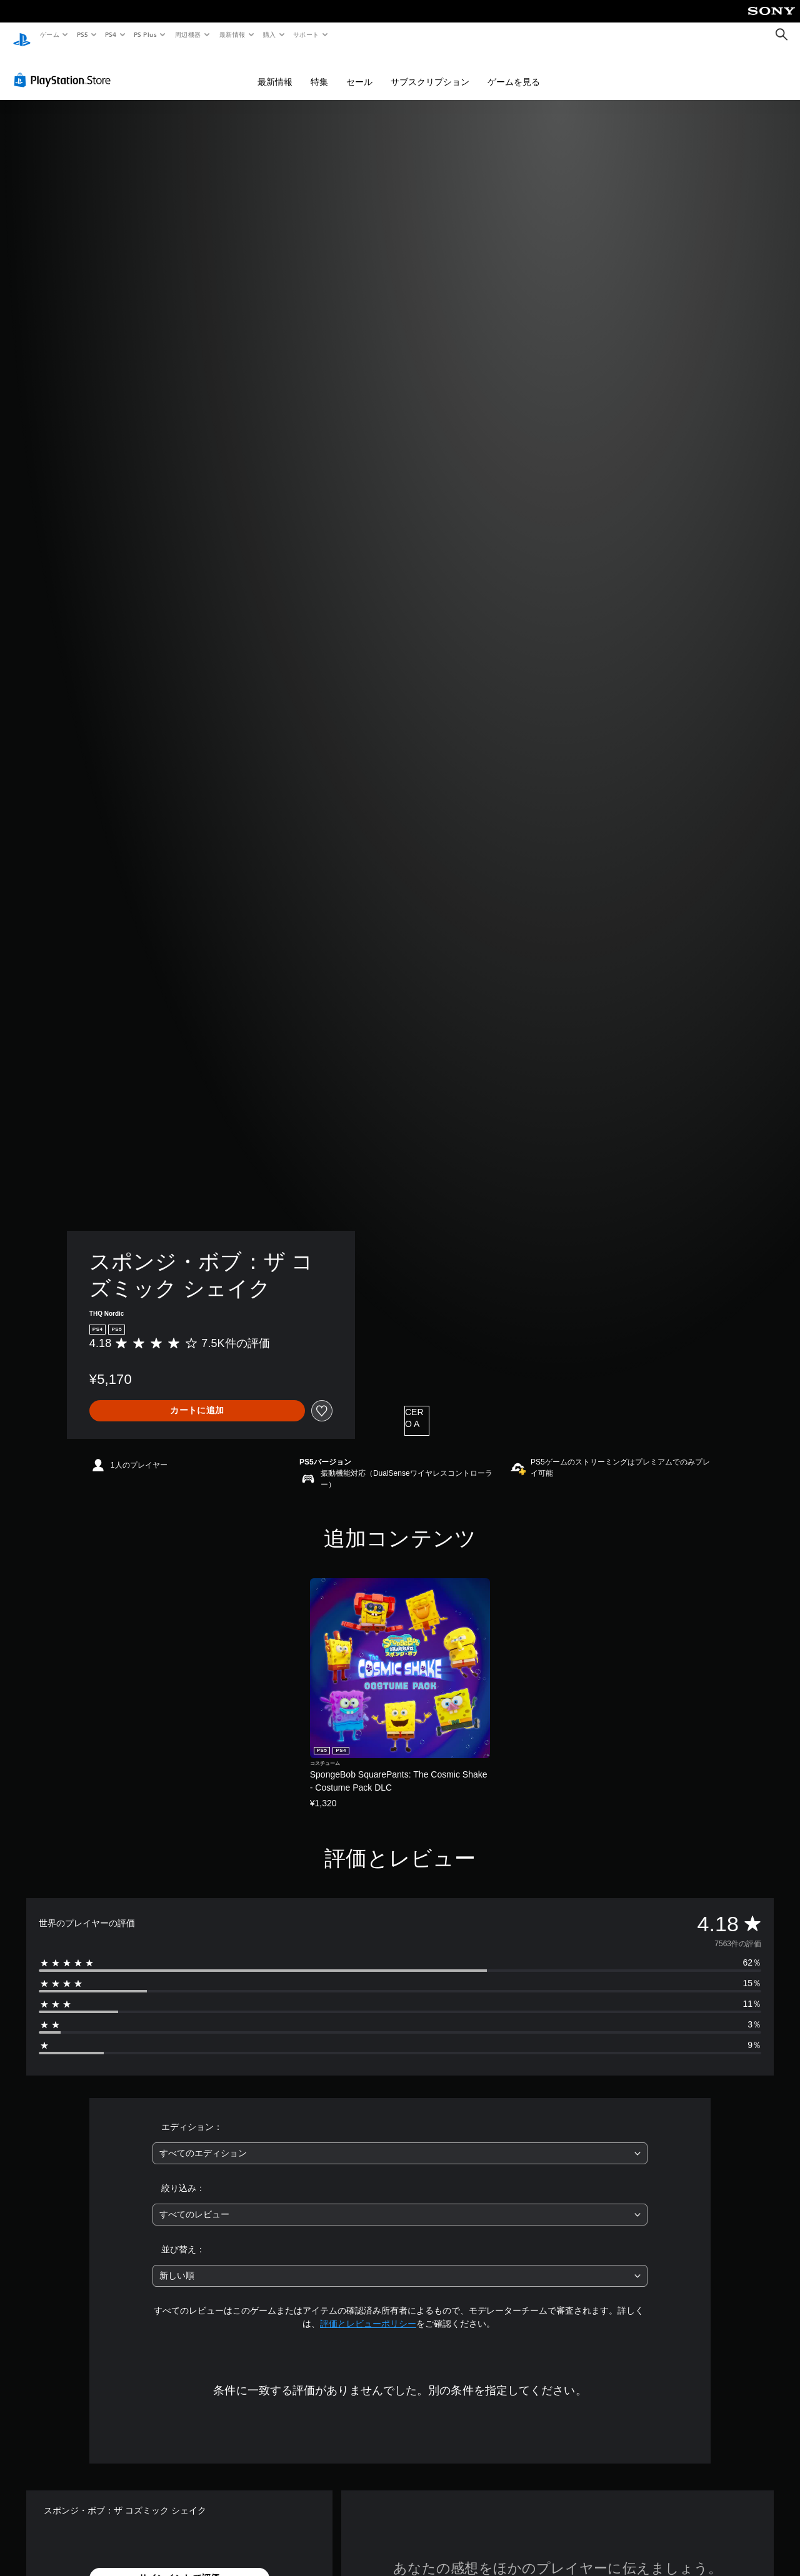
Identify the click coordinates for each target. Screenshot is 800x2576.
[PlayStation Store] (65, 68)
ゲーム (49, 34)
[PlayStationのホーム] (21, 34)
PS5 (82, 34)
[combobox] (400, 2141)
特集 (319, 70)
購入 (269, 34)
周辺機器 (188, 34)
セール (359, 70)
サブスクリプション (430, 70)
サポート (306, 34)
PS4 (111, 34)
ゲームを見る (514, 70)
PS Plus (146, 34)
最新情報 (232, 34)
